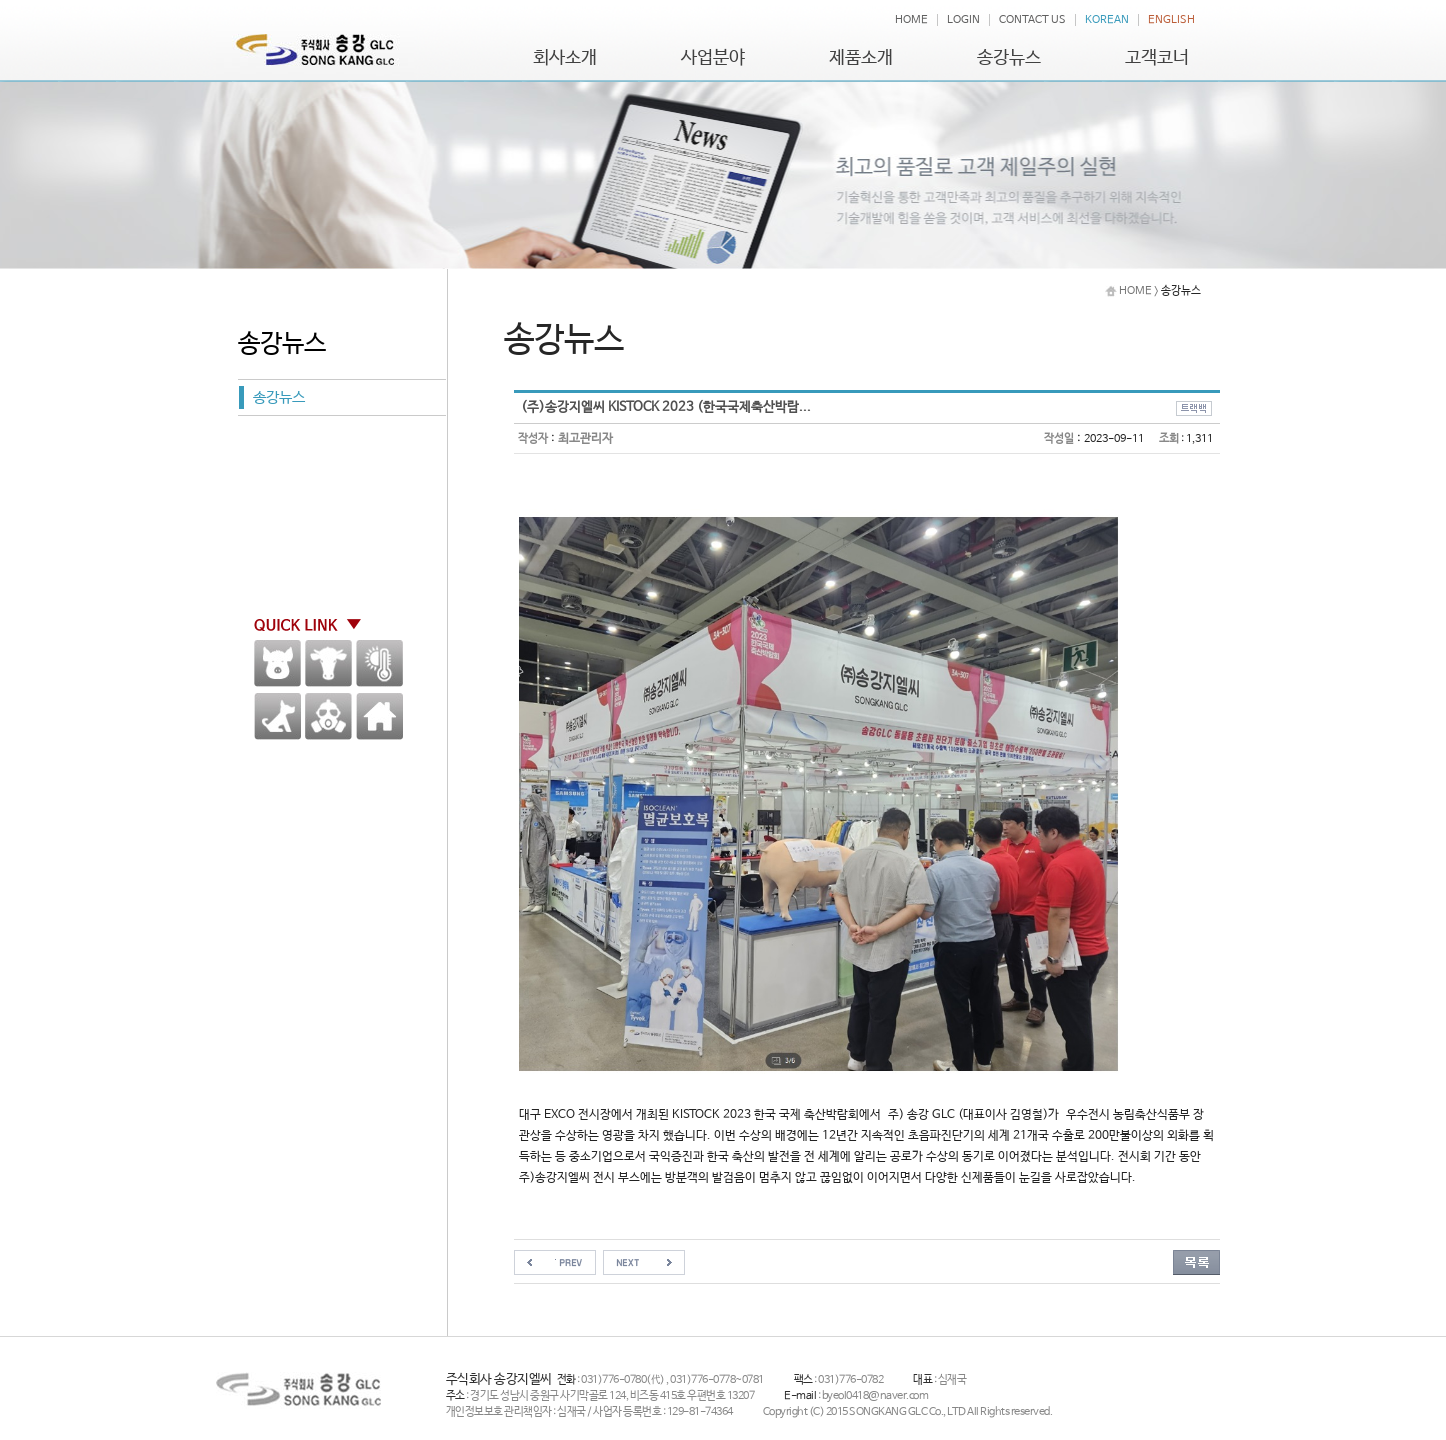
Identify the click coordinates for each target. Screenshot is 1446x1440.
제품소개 (861, 58)
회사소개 (565, 58)
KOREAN (1107, 20)
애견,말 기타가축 (277, 716)
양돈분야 (277, 663)
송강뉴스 (1009, 58)
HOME (911, 20)
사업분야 (713, 58)
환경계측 (379, 663)
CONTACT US (1032, 20)
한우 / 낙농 (328, 663)
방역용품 (328, 716)
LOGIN (963, 20)
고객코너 (1157, 58)
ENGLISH (1171, 20)
